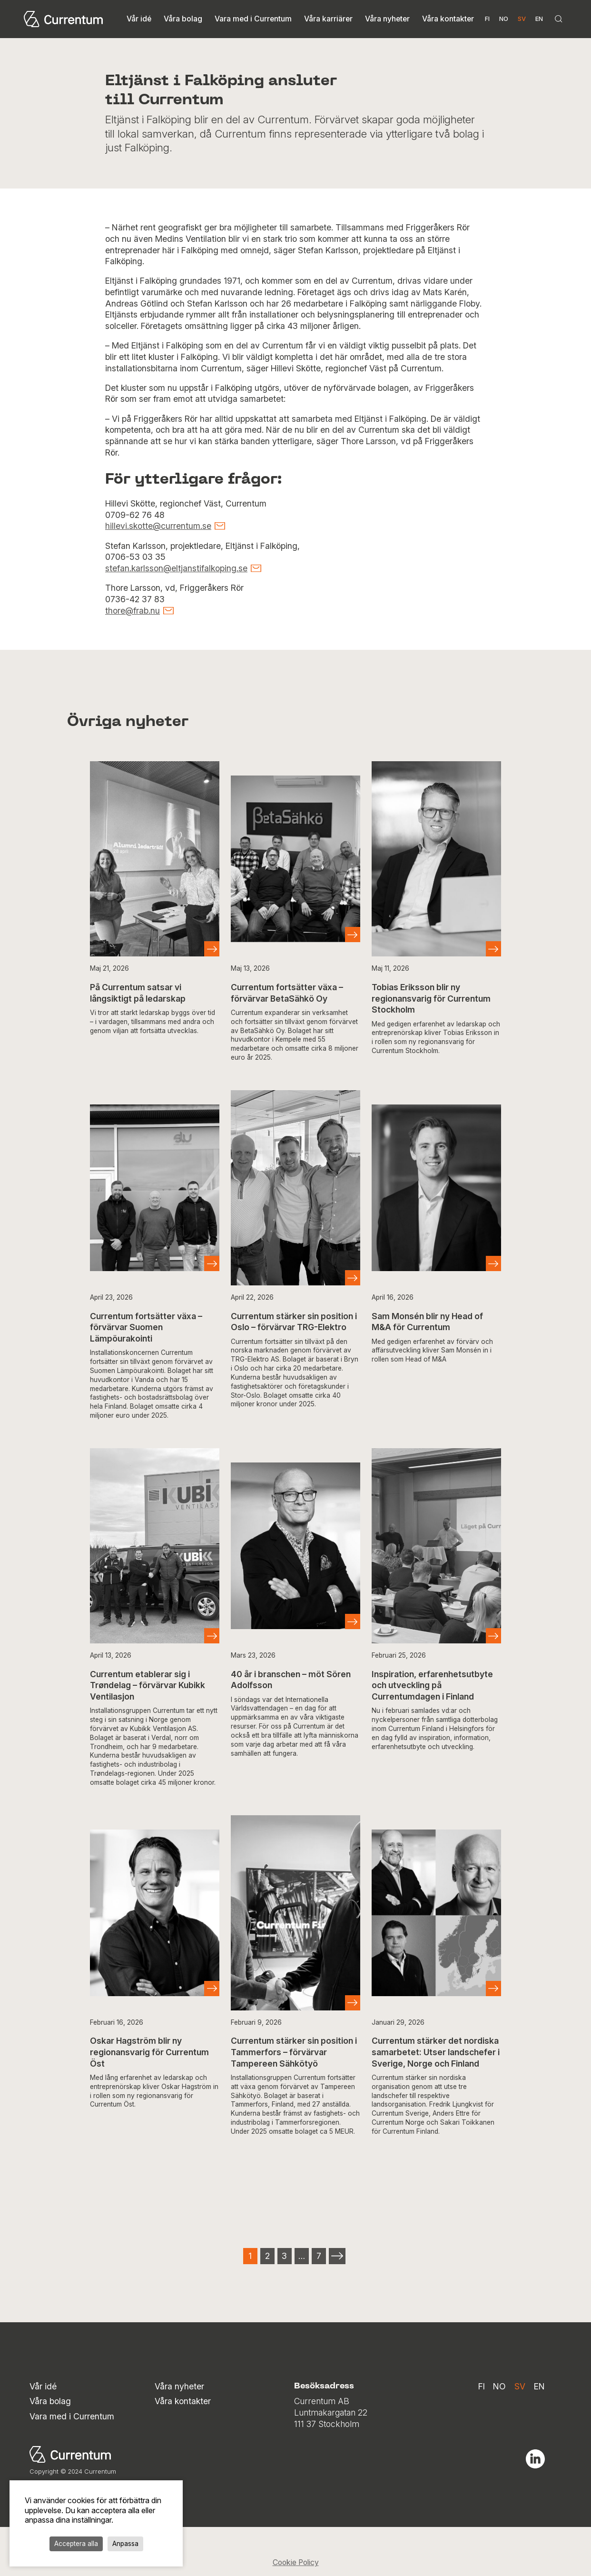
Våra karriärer (328, 18)
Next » (337, 2256)
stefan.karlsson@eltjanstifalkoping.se (176, 568)
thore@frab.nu (132, 611)
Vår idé (139, 18)
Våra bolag (183, 18)
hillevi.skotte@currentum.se (158, 526)
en (539, 18)
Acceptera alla (76, 2543)
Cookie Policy (296, 2562)
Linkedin (535, 2458)
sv (519, 2386)
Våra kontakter (448, 18)
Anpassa (125, 2543)
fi (487, 18)
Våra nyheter (387, 18)
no (503, 18)
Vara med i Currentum (253, 18)
